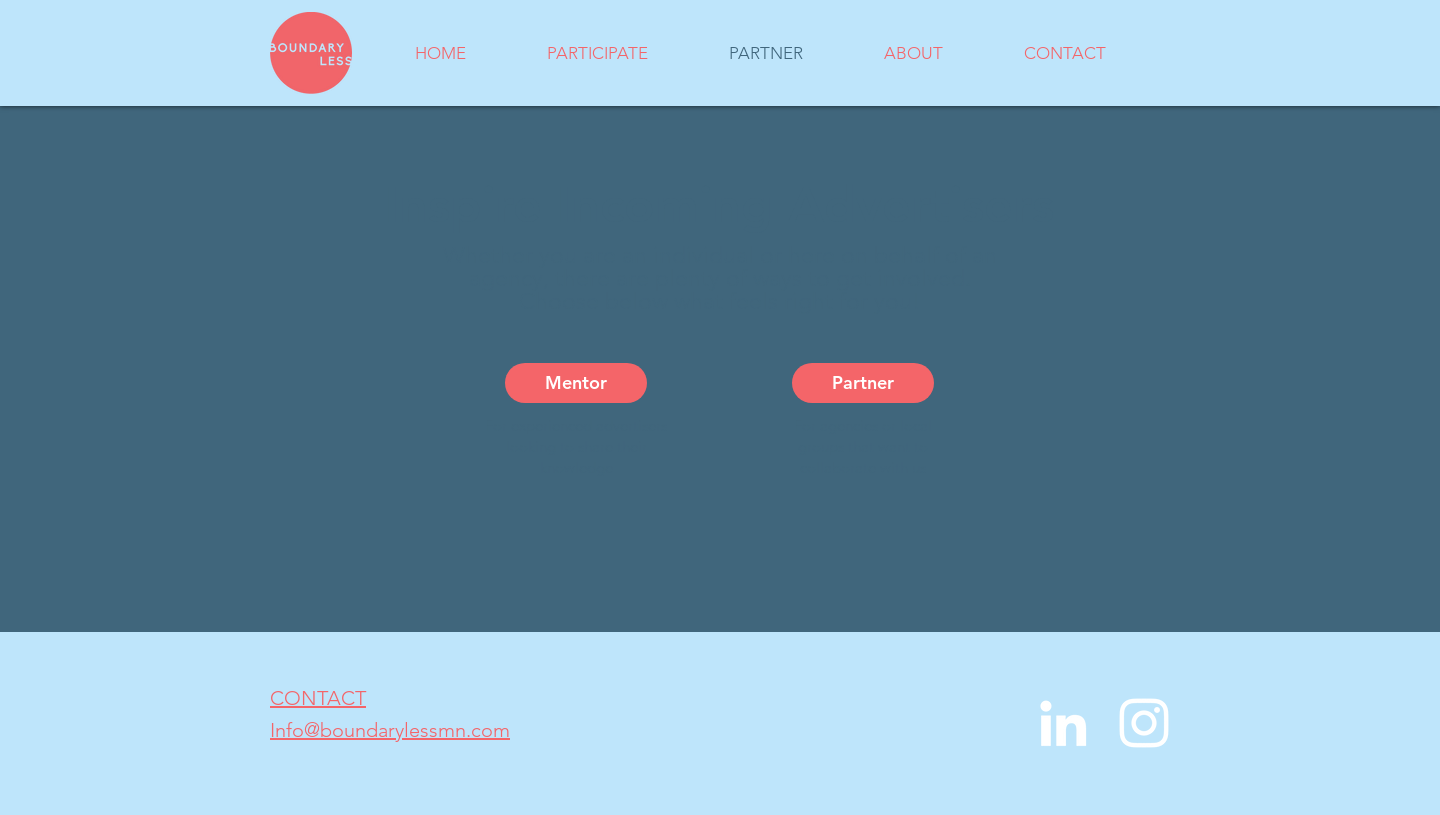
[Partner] (863, 383)
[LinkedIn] (1063, 723)
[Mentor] (576, 383)
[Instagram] (1144, 723)
